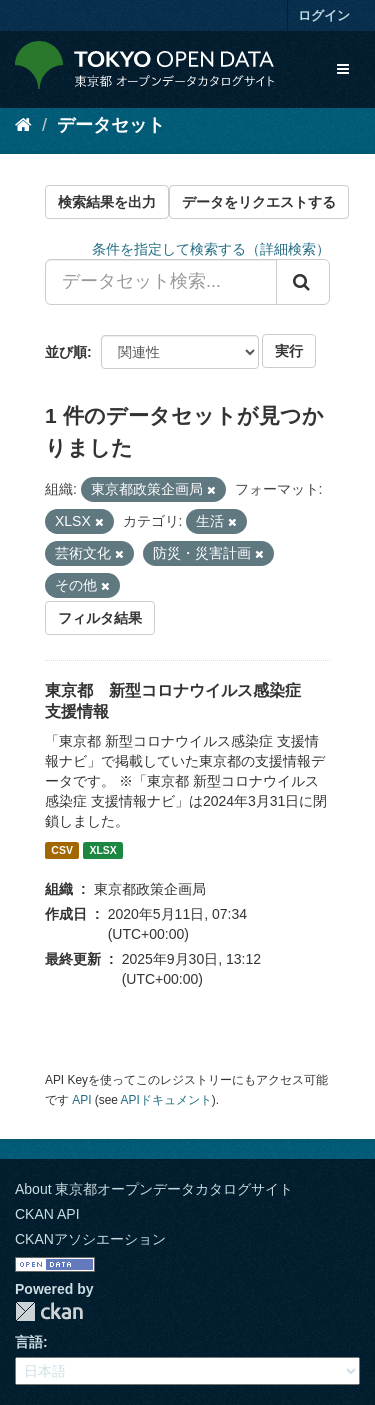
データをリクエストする (259, 202)
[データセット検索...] (161, 282)
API (81, 1100)
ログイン (324, 15)
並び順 (66, 352)
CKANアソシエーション (90, 1239)
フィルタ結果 (100, 618)
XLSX (102, 850)
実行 (289, 351)
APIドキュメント (166, 1100)
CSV (62, 850)
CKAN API (47, 1214)
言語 (29, 1342)
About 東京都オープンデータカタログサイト (154, 1189)
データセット (111, 125)
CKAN (49, 1311)
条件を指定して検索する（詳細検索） (211, 249)
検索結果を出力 (107, 202)
